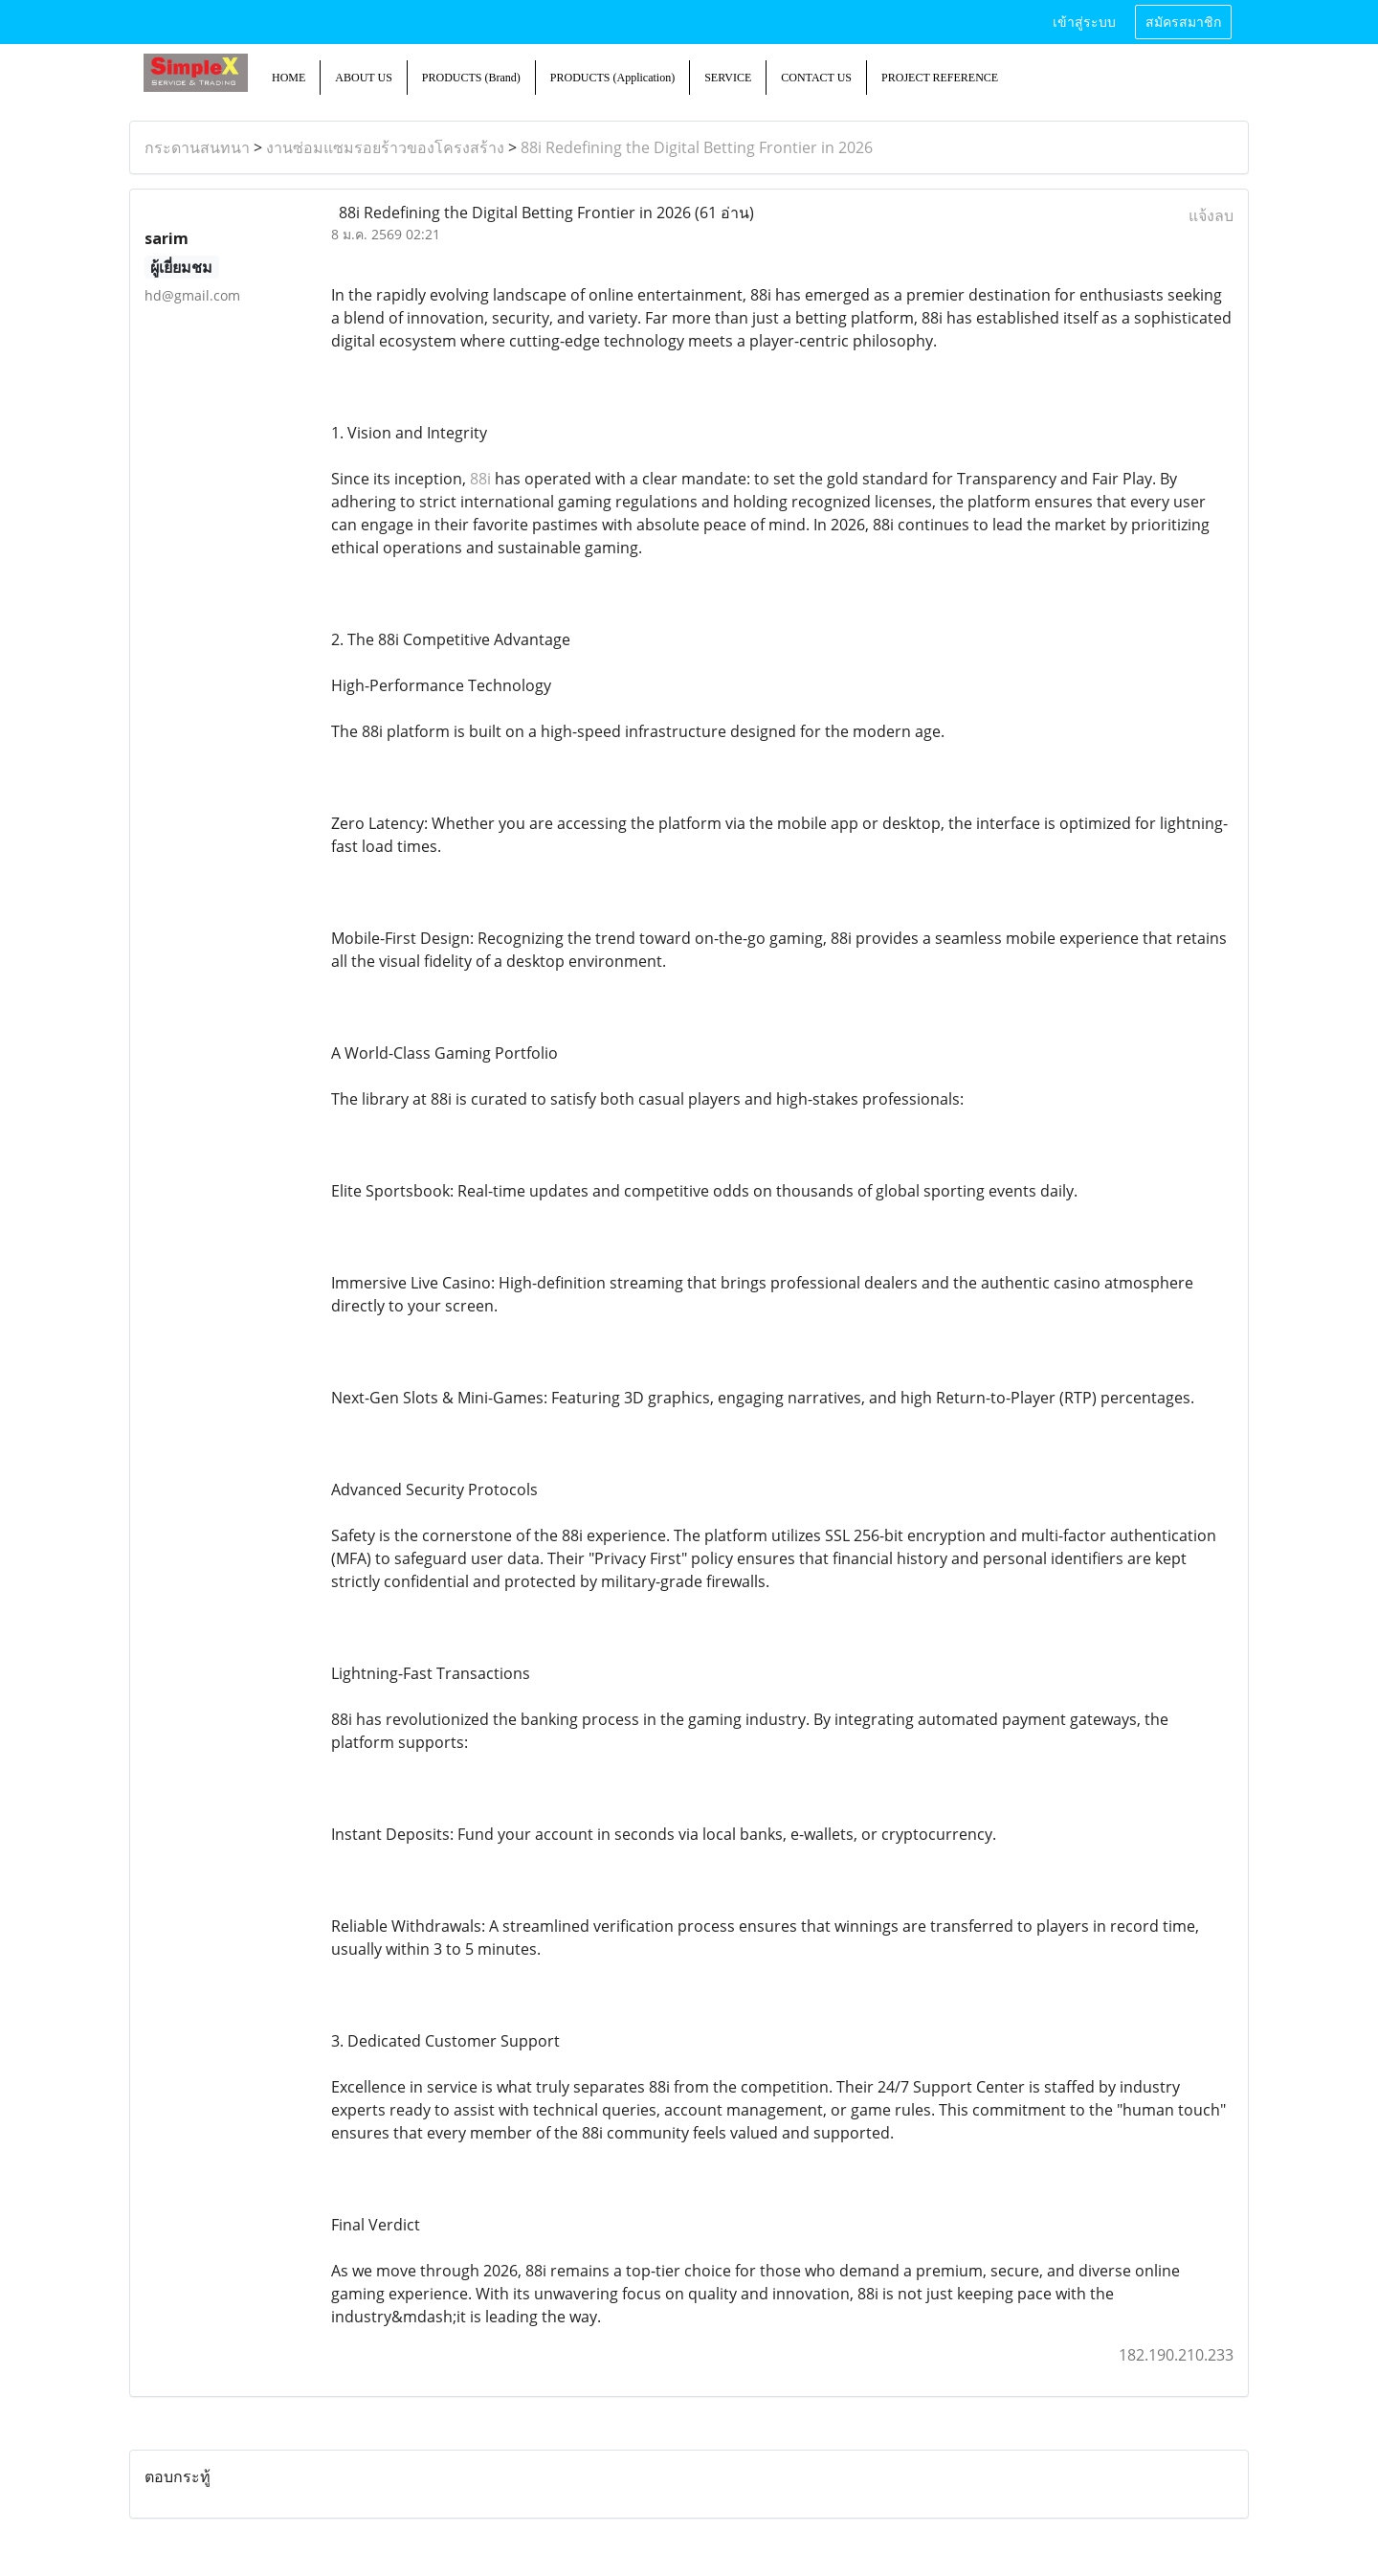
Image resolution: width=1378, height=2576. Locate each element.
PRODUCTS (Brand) (471, 77)
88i (480, 478)
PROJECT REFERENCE (939, 77)
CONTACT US (816, 77)
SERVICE (727, 77)
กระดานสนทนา (197, 147)
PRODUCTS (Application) (612, 77)
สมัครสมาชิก (1183, 22)
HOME (288, 77)
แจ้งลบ (1211, 215)
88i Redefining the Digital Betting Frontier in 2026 (697, 147)
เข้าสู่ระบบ (1084, 22)
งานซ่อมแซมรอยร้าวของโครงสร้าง (385, 147)
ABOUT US (363, 77)
